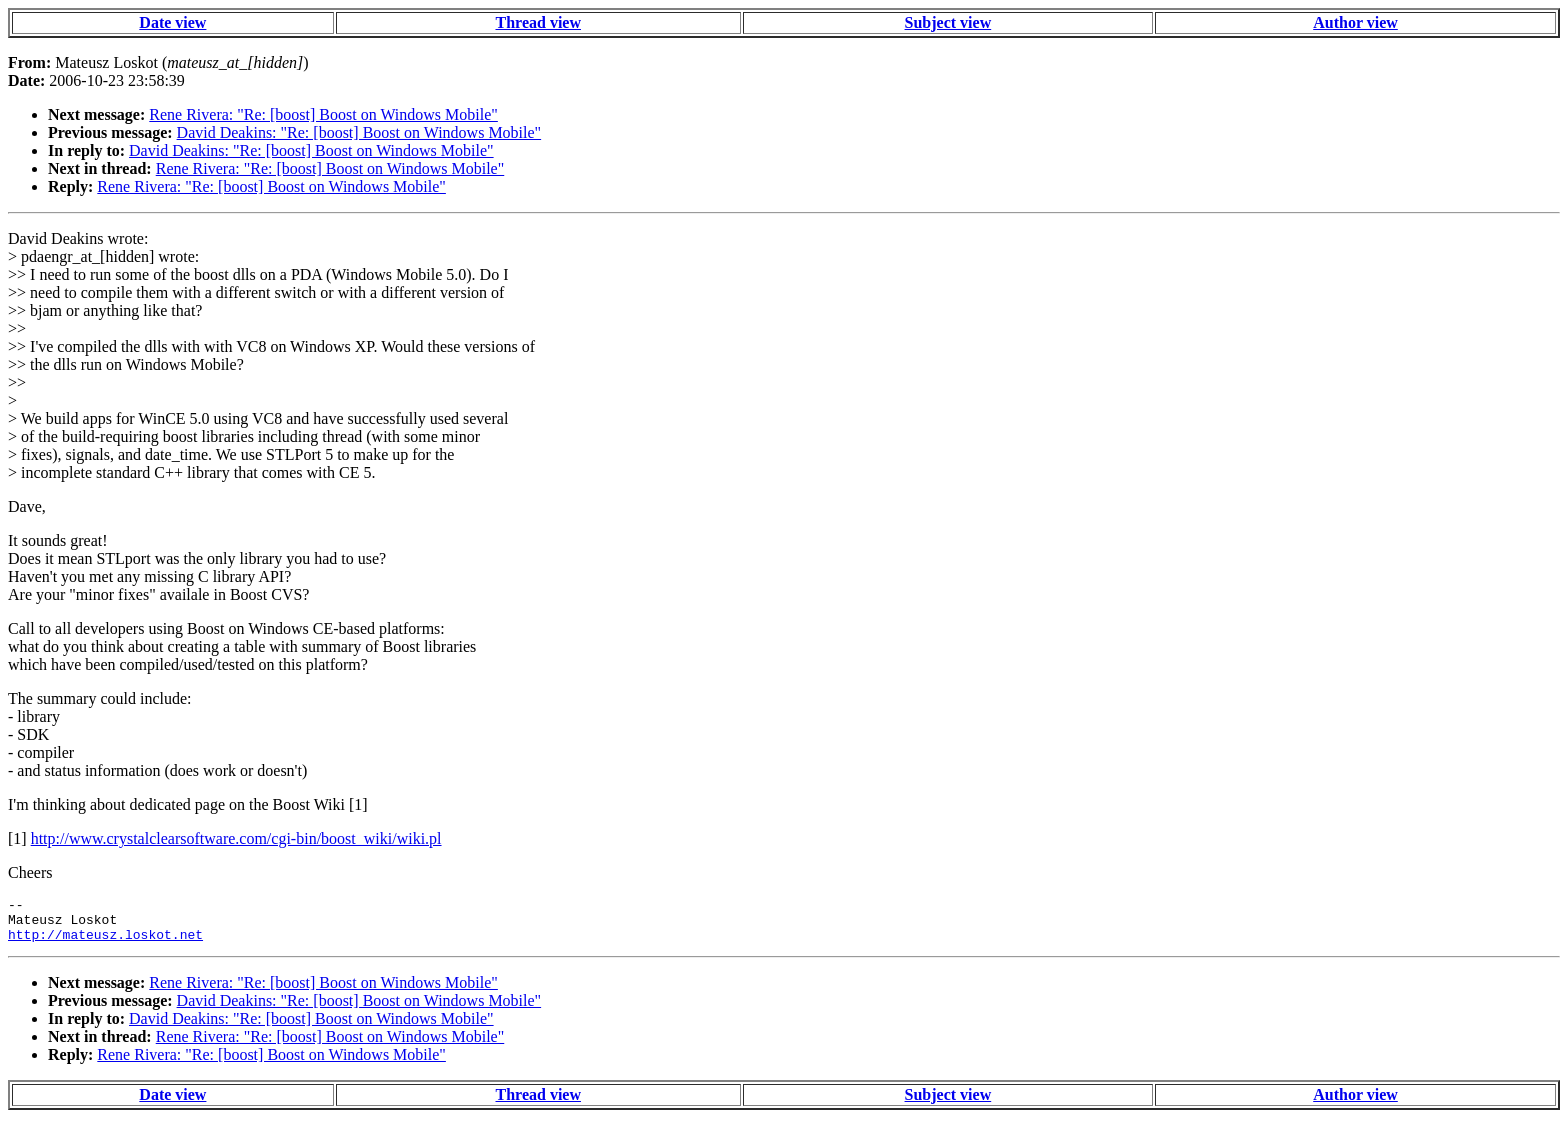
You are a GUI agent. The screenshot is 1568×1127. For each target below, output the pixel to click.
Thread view (538, 22)
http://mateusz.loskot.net (105, 943)
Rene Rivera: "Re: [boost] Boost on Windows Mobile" (323, 114)
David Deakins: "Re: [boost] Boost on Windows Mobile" (359, 132)
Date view (172, 22)
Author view (1355, 22)
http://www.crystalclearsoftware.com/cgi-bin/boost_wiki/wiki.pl (236, 838)
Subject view (948, 22)
